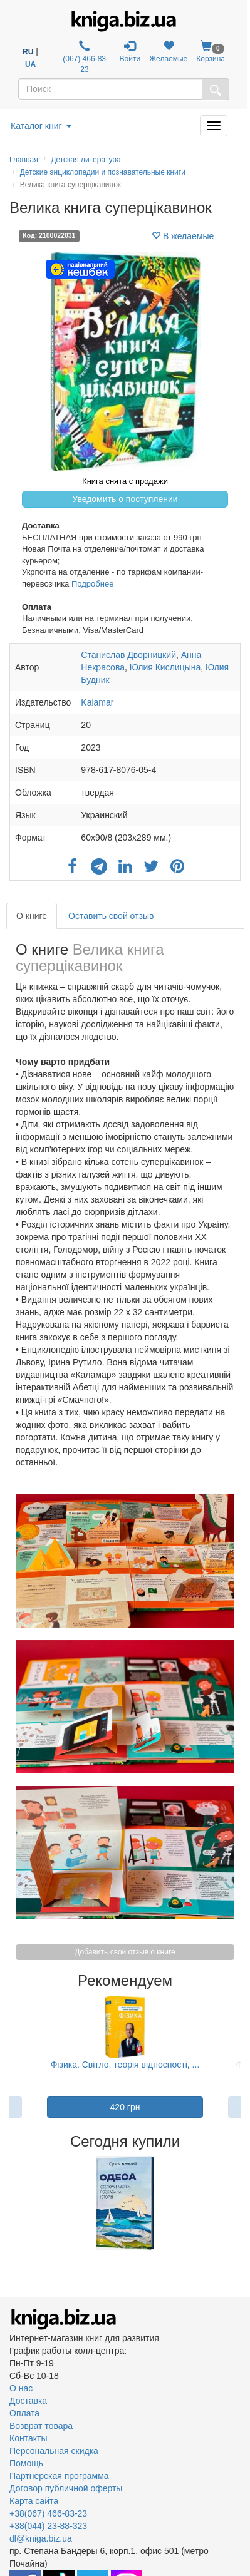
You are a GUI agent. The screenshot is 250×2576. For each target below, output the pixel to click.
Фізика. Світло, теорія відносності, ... (125, 2065)
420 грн (125, 2107)
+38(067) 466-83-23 (48, 2513)
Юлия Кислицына (165, 667)
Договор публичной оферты (65, 2488)
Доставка (28, 2401)
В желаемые (183, 236)
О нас (21, 2388)
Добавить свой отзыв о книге (125, 1951)
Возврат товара (41, 2426)
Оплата (24, 2413)
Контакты (28, 2438)
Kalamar (97, 702)
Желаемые (168, 51)
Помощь (26, 2463)
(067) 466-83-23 (84, 57)
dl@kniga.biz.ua (40, 2538)
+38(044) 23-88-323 (48, 2526)
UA (30, 64)
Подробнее (92, 583)
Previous (11, 2203)
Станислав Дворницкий (128, 655)
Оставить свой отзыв (111, 916)
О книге (31, 916)
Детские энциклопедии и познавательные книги (102, 172)
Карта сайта (33, 2501)
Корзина (210, 51)
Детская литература (85, 159)
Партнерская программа (59, 2476)
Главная (23, 159)
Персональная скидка (53, 2451)
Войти (130, 51)
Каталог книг (41, 126)
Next (239, 2203)
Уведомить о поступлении (124, 499)
